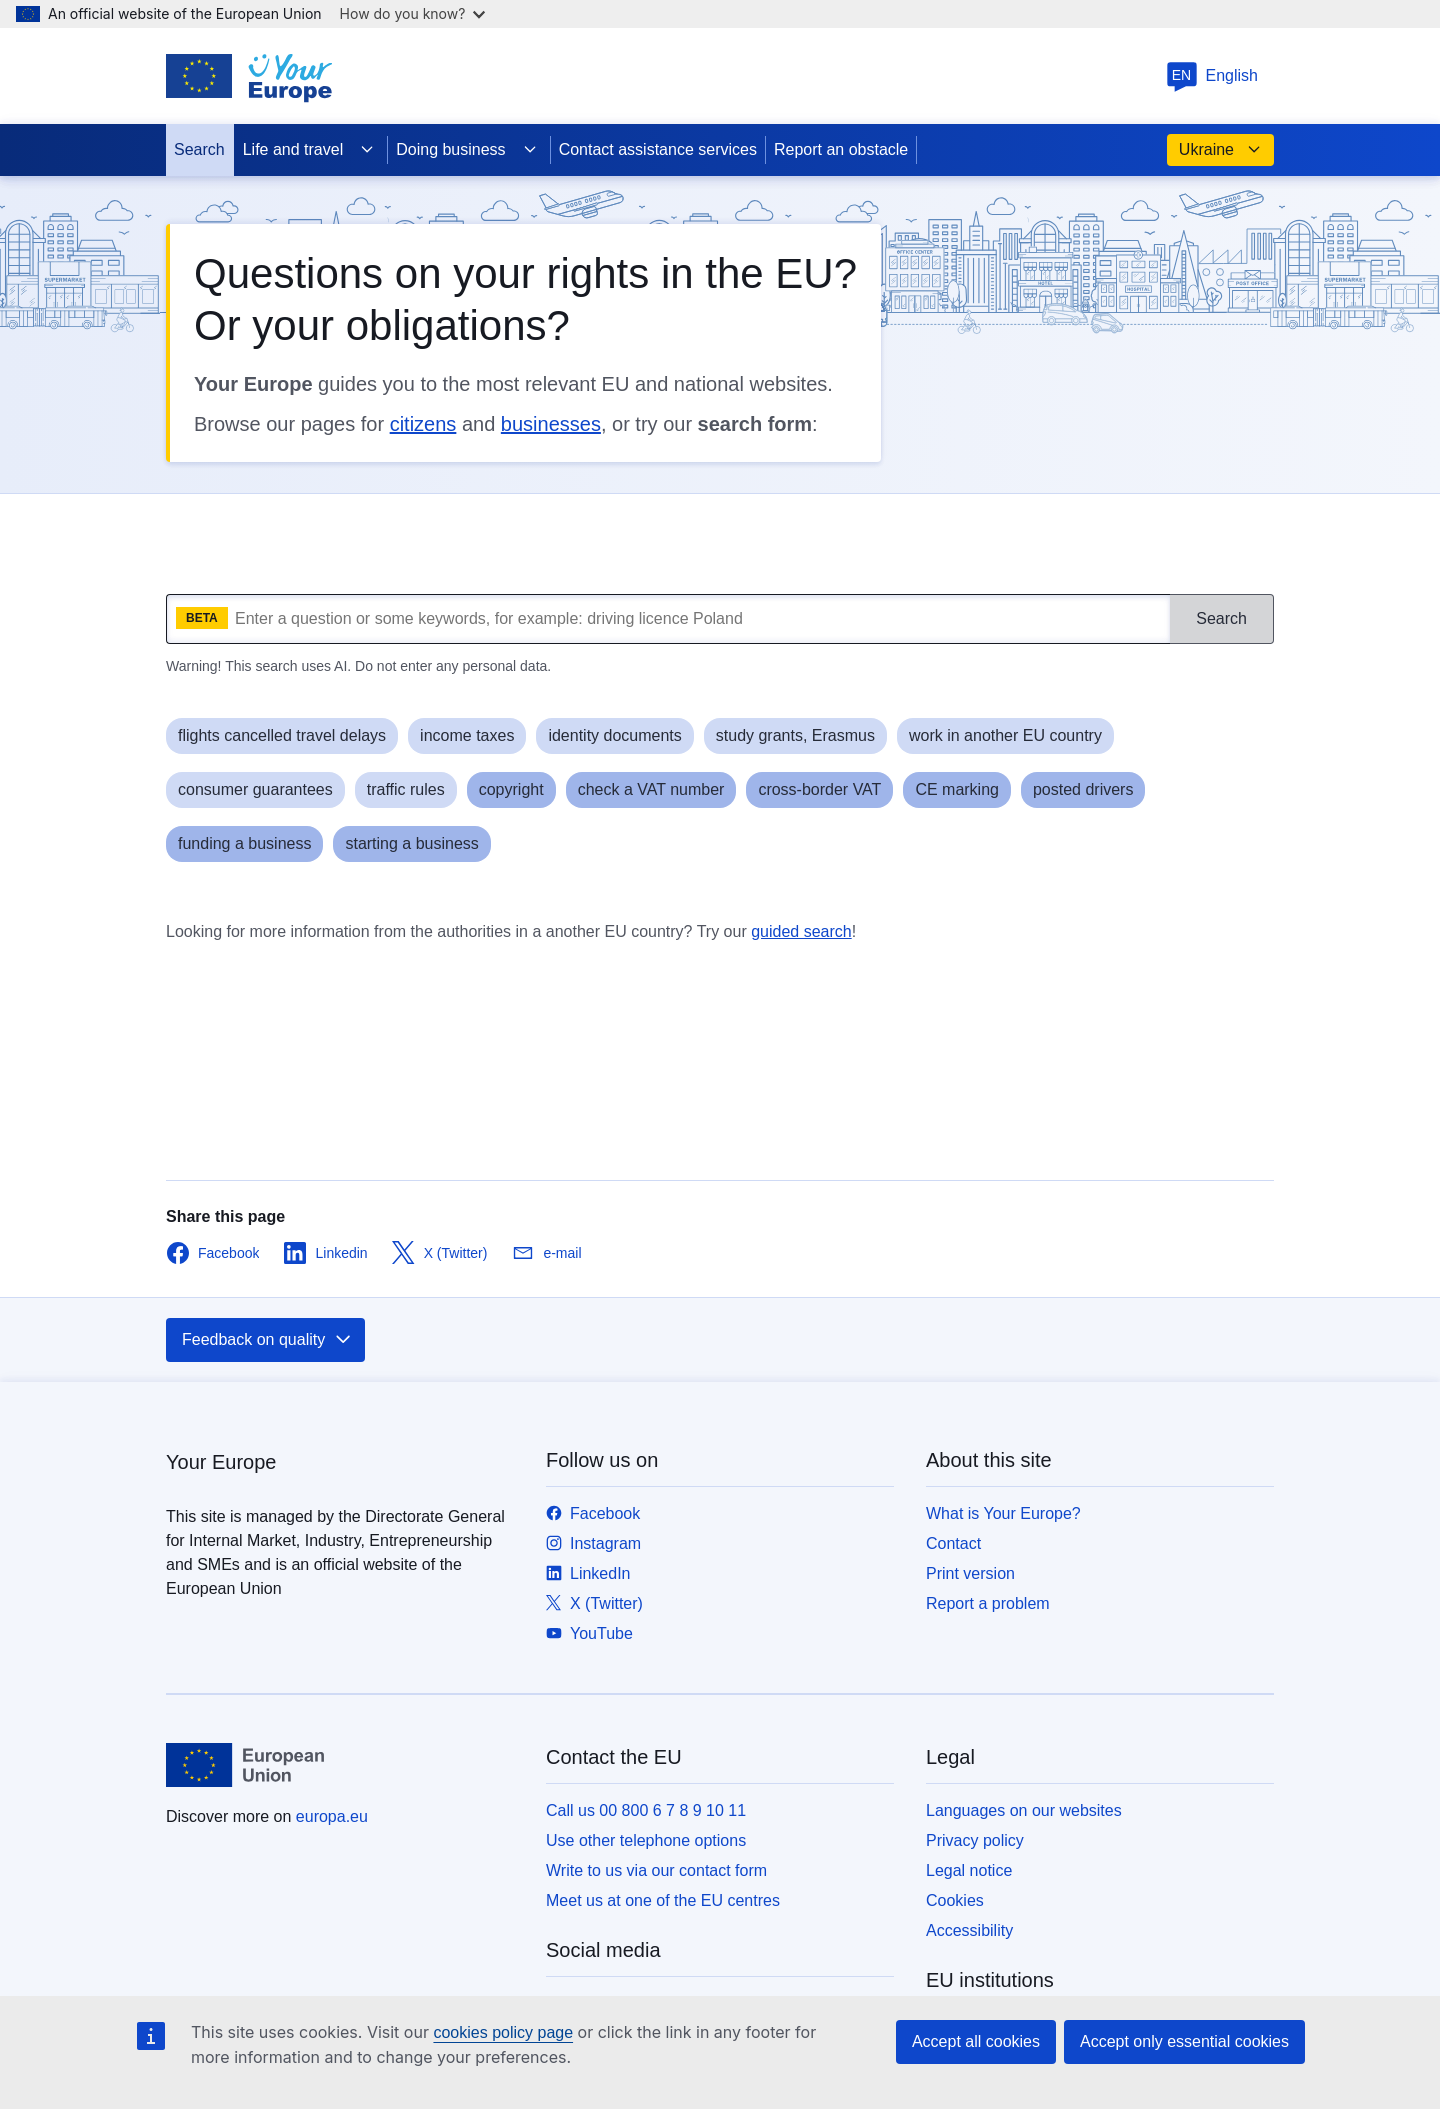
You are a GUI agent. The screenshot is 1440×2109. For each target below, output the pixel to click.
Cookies (955, 1900)
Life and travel (309, 150)
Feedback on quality (267, 1340)
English (1212, 75)
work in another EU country (1005, 735)
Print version (970, 1573)
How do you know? (413, 13)
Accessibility (969, 1930)
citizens (423, 424)
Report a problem (988, 1603)
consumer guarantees (255, 789)
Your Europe (221, 1462)
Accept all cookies (976, 2041)
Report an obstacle (841, 149)
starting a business (411, 843)
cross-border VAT (819, 789)
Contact (953, 1543)
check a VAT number (651, 789)
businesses (551, 424)
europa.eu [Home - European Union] (332, 1816)
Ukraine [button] (1220, 150)
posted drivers (1083, 789)
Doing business (466, 150)
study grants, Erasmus (795, 735)
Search (199, 149)
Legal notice (969, 1870)
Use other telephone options (646, 1840)
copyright (511, 789)
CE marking (957, 789)
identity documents (614, 735)
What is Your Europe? (1003, 1513)
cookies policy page (503, 2032)
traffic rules (406, 789)
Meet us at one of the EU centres (663, 1900)
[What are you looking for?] (668, 619)
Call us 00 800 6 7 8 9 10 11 (646, 1810)
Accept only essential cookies (1184, 2041)
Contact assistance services (658, 149)
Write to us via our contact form (656, 1870)
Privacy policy (975, 1840)
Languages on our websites (1024, 1810)
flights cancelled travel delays (282, 735)
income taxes (467, 735)
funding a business (244, 843)
